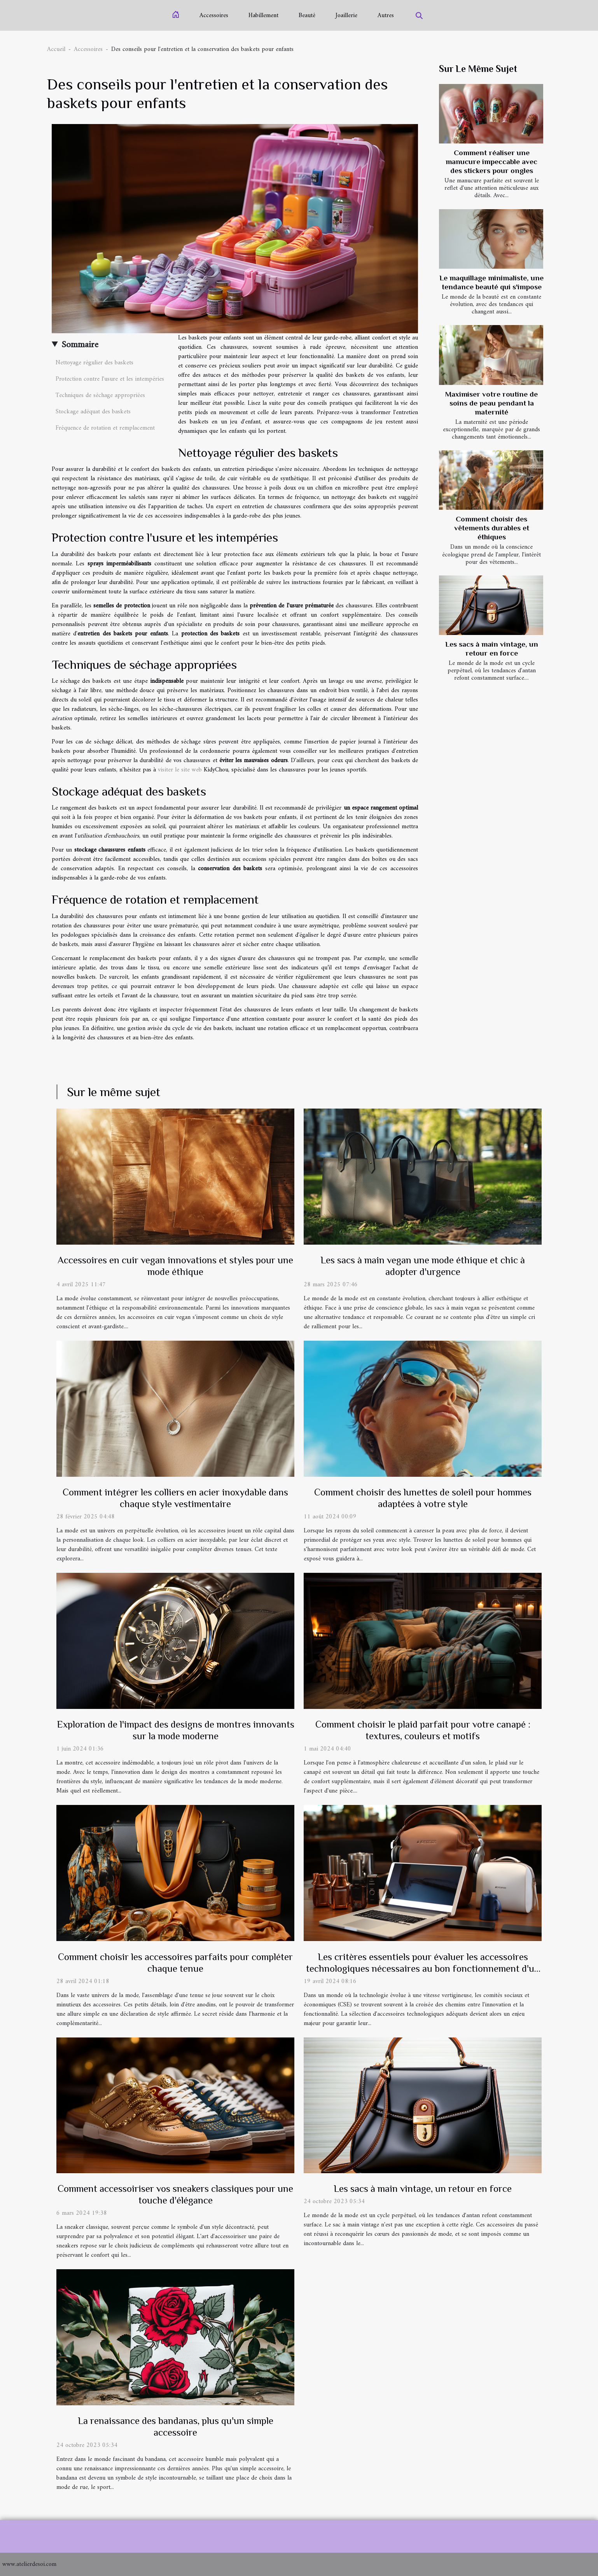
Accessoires (213, 15)
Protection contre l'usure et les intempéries (110, 379)
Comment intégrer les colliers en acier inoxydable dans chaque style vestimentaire (175, 1497)
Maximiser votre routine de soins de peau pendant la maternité (491, 403)
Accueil (56, 49)
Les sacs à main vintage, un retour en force (423, 2188)
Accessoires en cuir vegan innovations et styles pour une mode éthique (175, 1265)
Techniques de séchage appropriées (100, 395)
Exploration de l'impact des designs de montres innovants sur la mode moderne (175, 1730)
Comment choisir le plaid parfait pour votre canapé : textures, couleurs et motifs (422, 1730)
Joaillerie (346, 15)
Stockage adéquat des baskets (93, 411)
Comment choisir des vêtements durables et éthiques (491, 528)
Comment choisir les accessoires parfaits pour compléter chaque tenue (175, 1962)
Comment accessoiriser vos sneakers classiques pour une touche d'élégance (175, 2194)
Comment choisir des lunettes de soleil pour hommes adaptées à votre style (423, 1497)
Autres (386, 15)
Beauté (307, 15)
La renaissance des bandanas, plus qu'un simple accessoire (175, 2426)
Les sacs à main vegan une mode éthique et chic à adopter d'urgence (422, 1265)
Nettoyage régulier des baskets (94, 362)
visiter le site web (180, 769)
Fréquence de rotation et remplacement (105, 428)
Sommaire (79, 345)
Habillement (263, 15)
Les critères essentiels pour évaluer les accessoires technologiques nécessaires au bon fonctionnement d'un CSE (423, 1968)
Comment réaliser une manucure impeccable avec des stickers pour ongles (491, 162)
